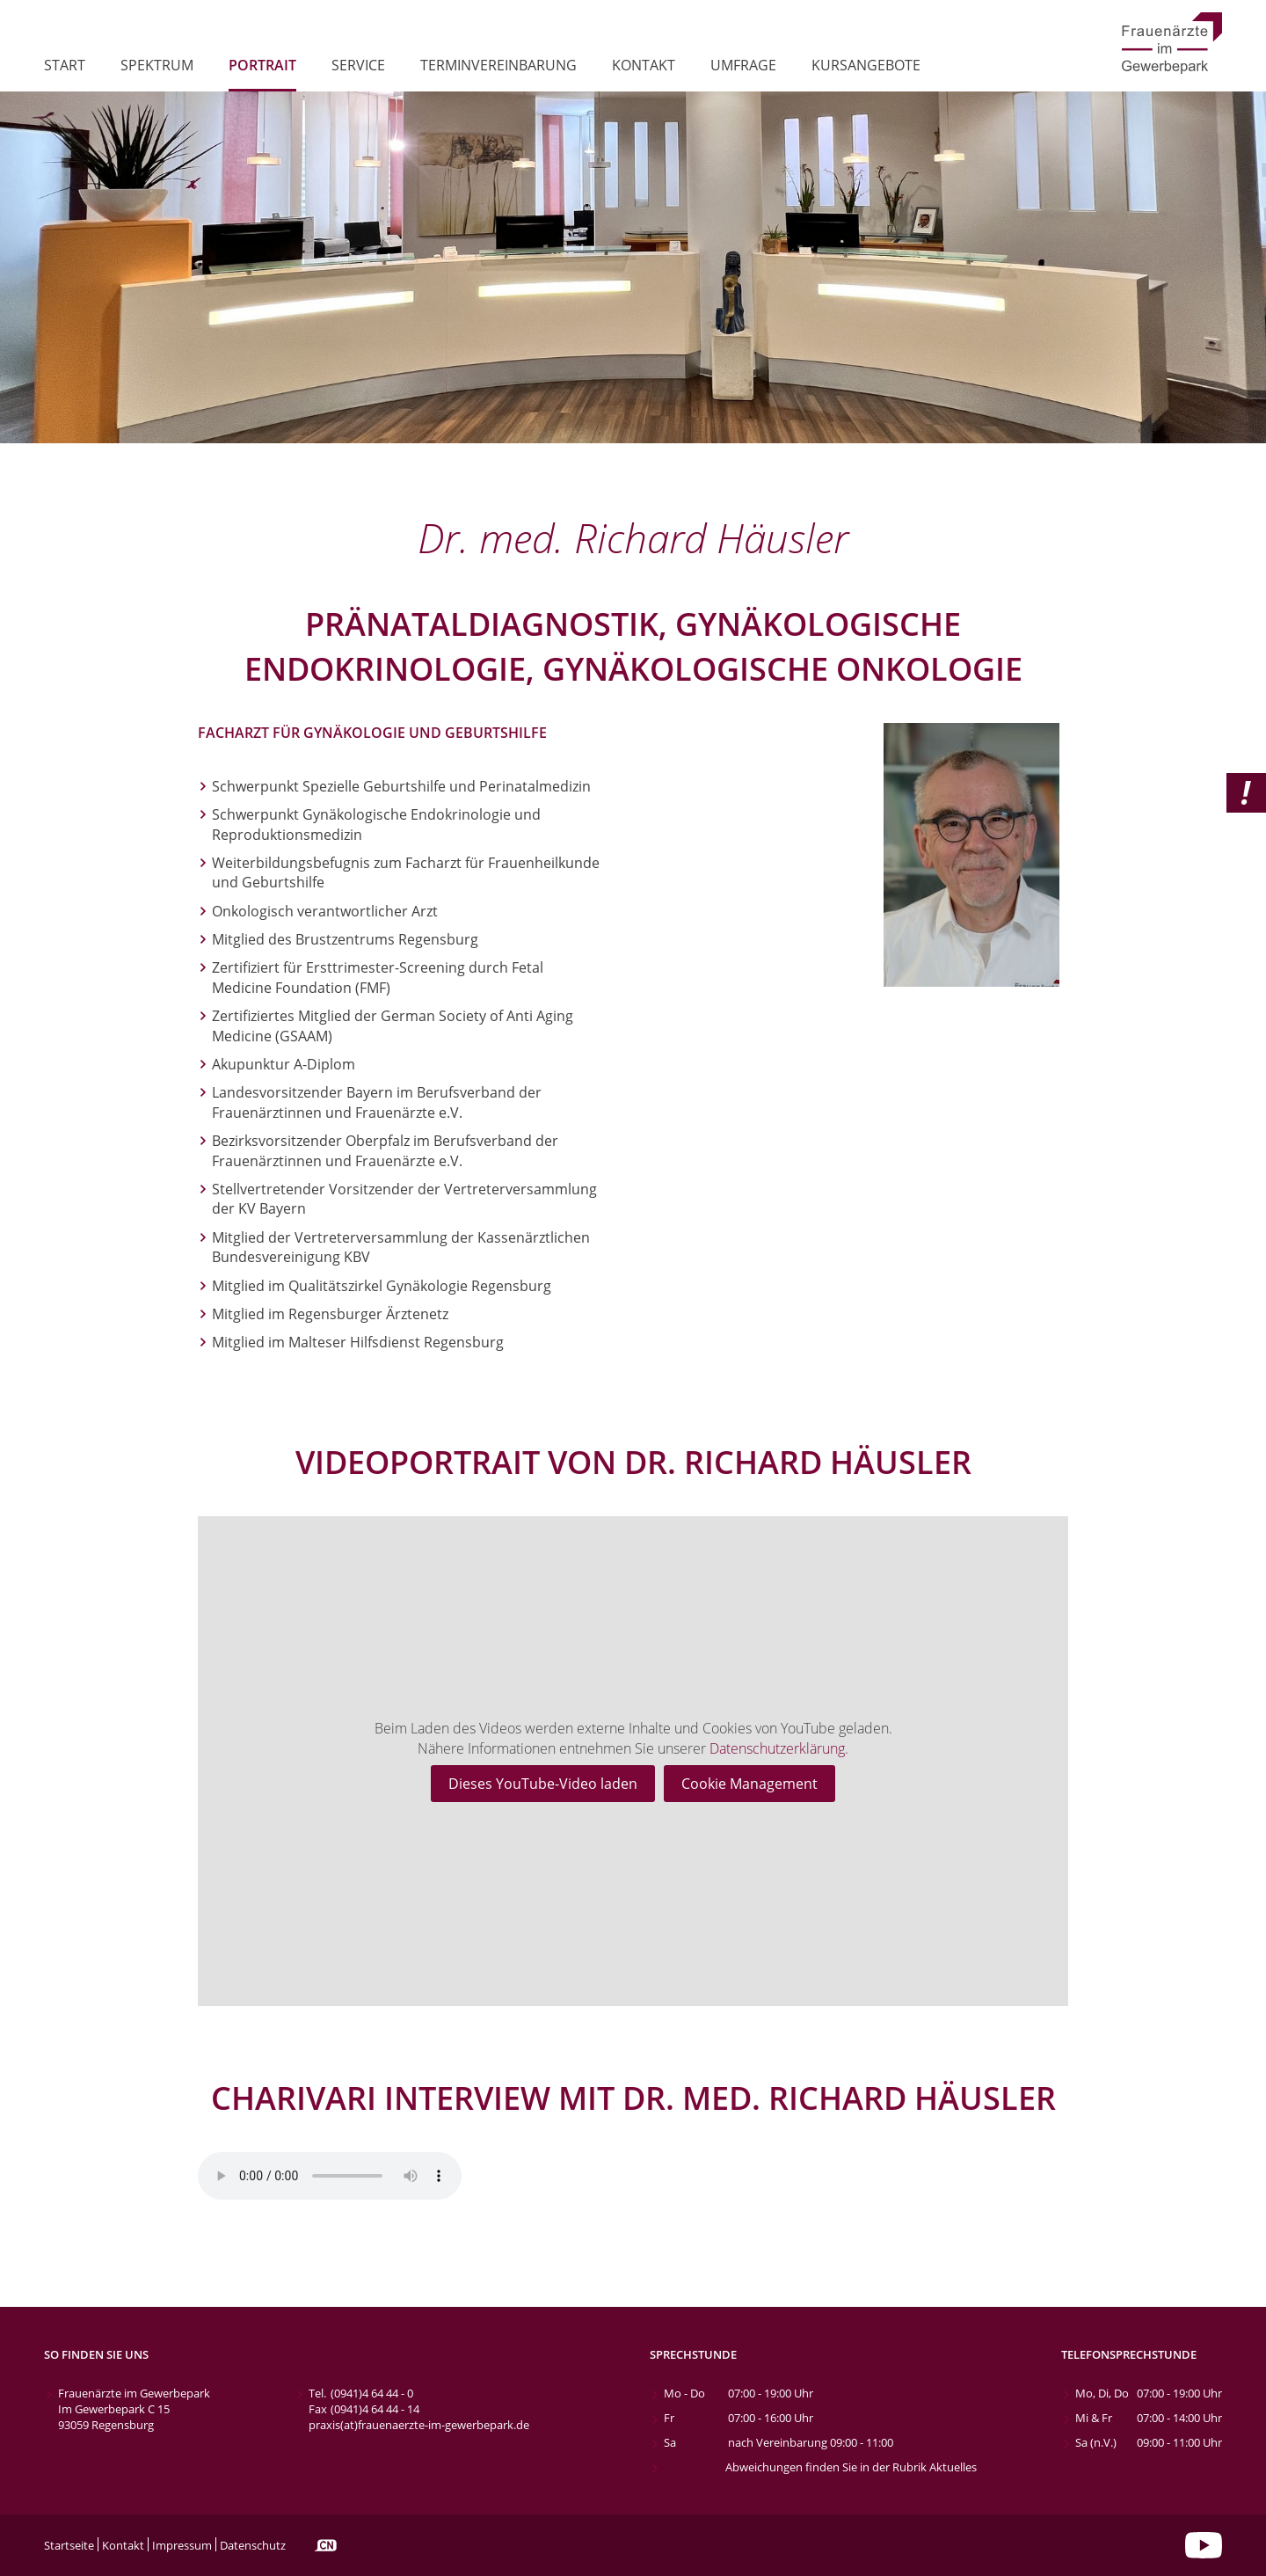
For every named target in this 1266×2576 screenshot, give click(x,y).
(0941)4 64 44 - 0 (372, 2393)
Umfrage (743, 66)
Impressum (182, 2545)
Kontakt (643, 66)
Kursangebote (865, 66)
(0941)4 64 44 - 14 (375, 2409)
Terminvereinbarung (498, 66)
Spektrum (156, 66)
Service (358, 66)
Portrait (262, 66)
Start (64, 66)
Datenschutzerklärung (777, 1748)
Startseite (69, 2545)
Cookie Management (749, 1783)
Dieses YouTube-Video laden (542, 1783)
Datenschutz (253, 2545)
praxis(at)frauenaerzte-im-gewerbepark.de (419, 2425)
